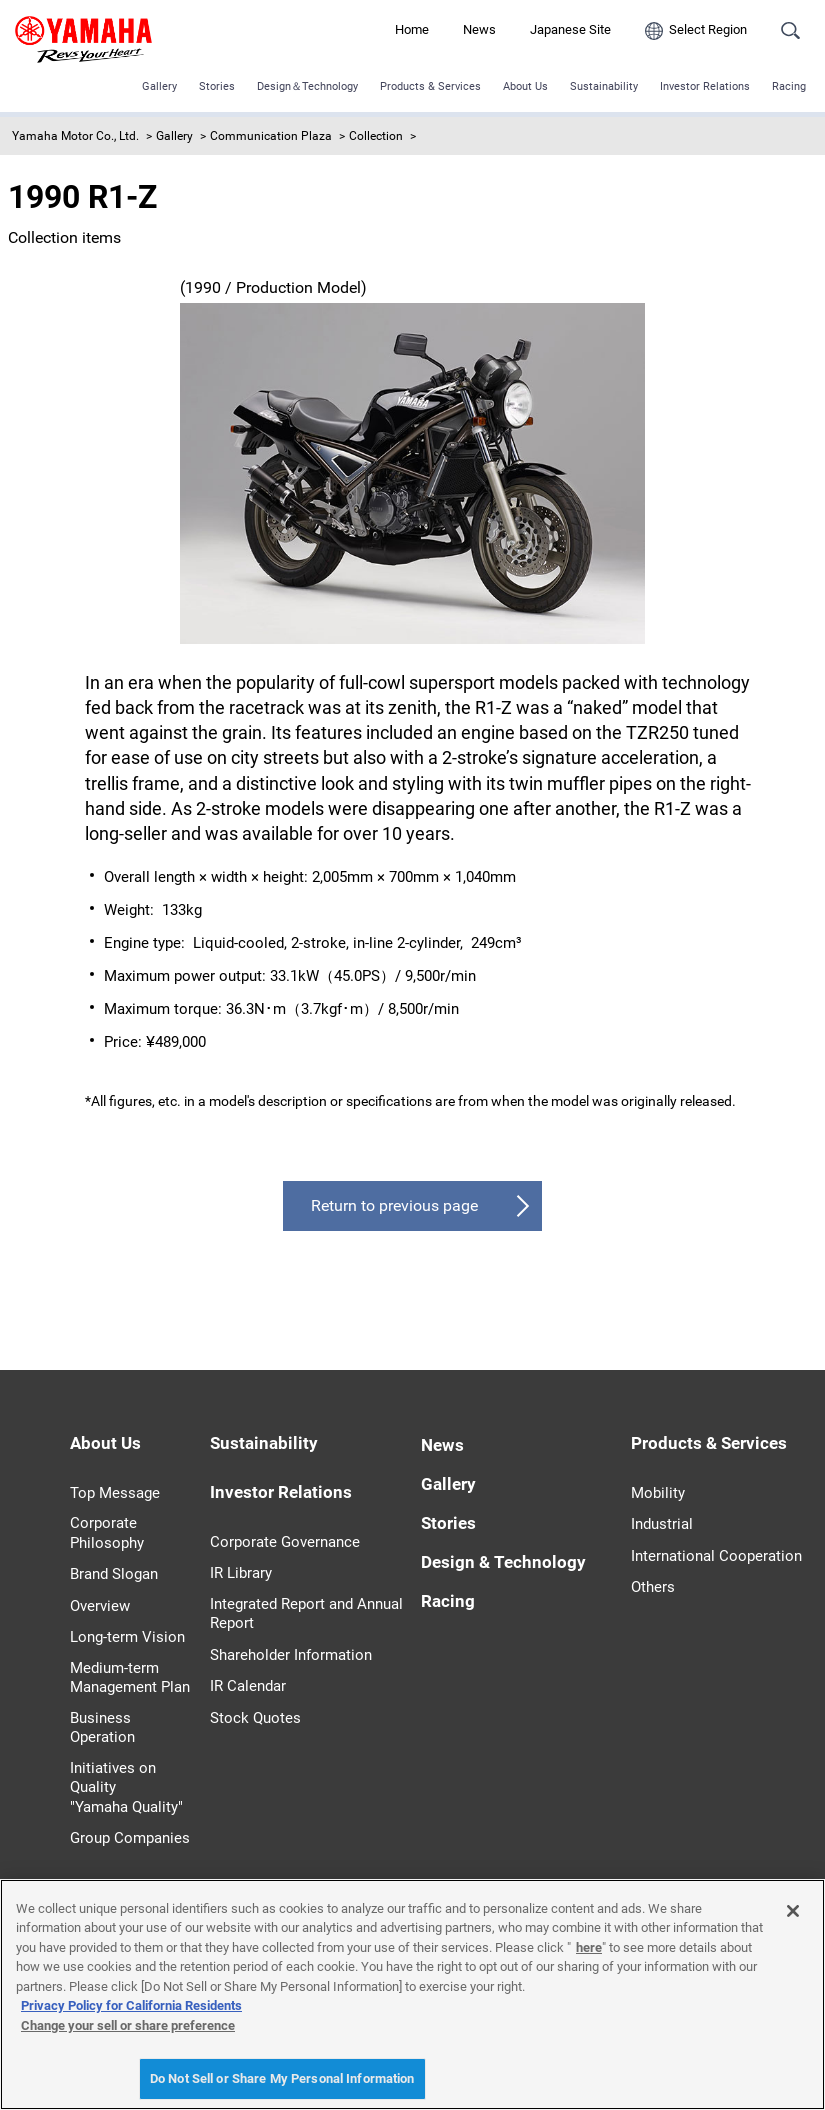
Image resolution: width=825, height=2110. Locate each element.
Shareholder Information (291, 1655)
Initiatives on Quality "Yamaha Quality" (126, 1787)
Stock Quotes (255, 1718)
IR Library (241, 1573)
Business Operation (102, 1728)
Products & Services (430, 86)
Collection (376, 136)
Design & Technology (503, 1562)
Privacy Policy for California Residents (131, 2005)
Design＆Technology (307, 86)
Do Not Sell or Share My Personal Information (282, 2078)
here (589, 1947)
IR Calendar (248, 1686)
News (479, 29)
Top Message (115, 1493)
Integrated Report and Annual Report (306, 1614)
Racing (789, 86)
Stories (217, 86)
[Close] (793, 1911)
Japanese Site (570, 29)
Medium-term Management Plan (130, 1678)
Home (412, 29)
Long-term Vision (127, 1637)
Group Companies (130, 1838)
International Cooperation (716, 1556)
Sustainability (604, 86)
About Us (525, 86)
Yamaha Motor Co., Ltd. (75, 136)
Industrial (662, 1524)
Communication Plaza (271, 136)
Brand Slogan (114, 1574)
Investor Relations (705, 86)
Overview (100, 1606)
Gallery (159, 86)
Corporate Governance (285, 1542)
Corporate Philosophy (107, 1533)
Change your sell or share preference (128, 2025)
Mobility (658, 1493)
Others (653, 1587)
